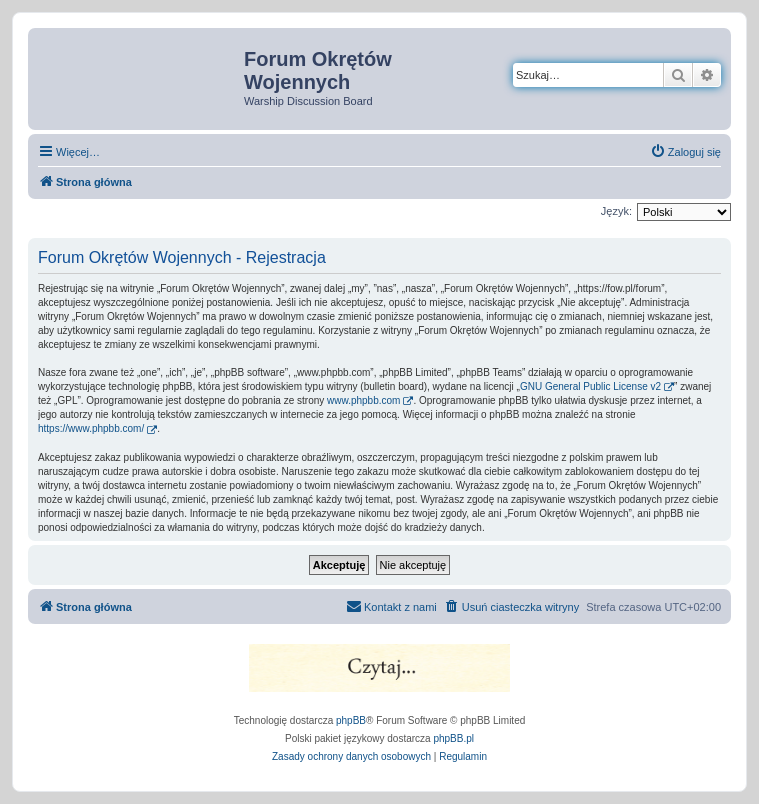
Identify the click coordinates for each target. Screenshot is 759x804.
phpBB (351, 720)
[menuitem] (685, 152)
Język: (616, 211)
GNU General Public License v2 (590, 386)
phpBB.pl (453, 738)
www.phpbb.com (363, 400)
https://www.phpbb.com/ (91, 428)
